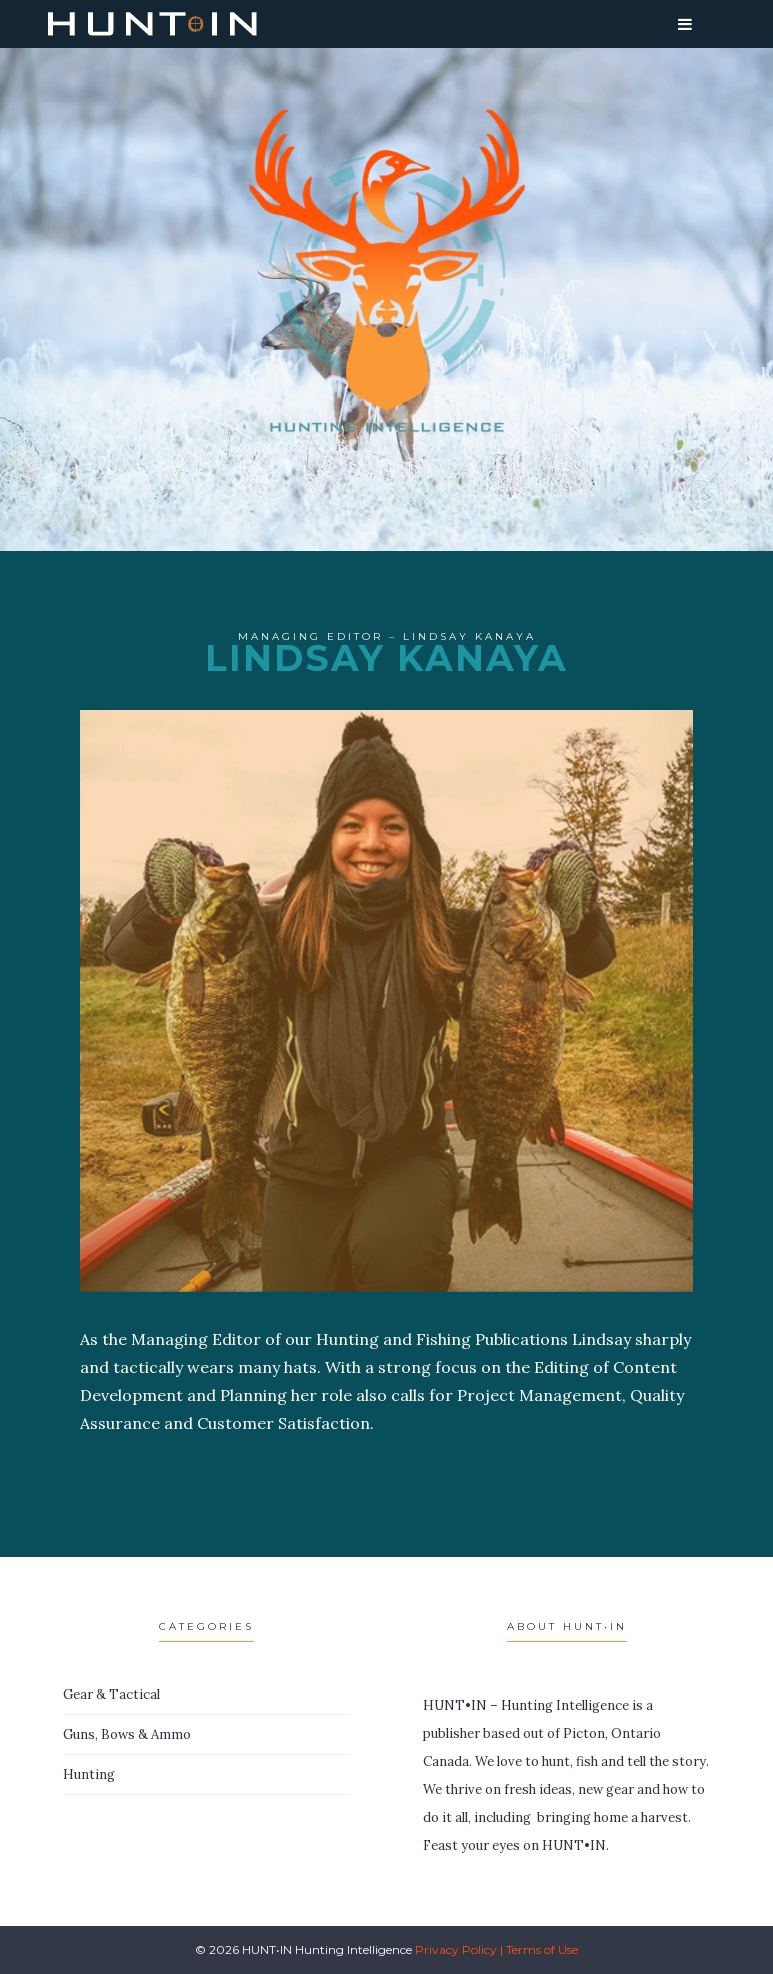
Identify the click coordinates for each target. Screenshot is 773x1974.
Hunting (89, 1774)
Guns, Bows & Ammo (127, 1734)
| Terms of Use (539, 1949)
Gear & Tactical (111, 1694)
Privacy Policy (456, 1949)
